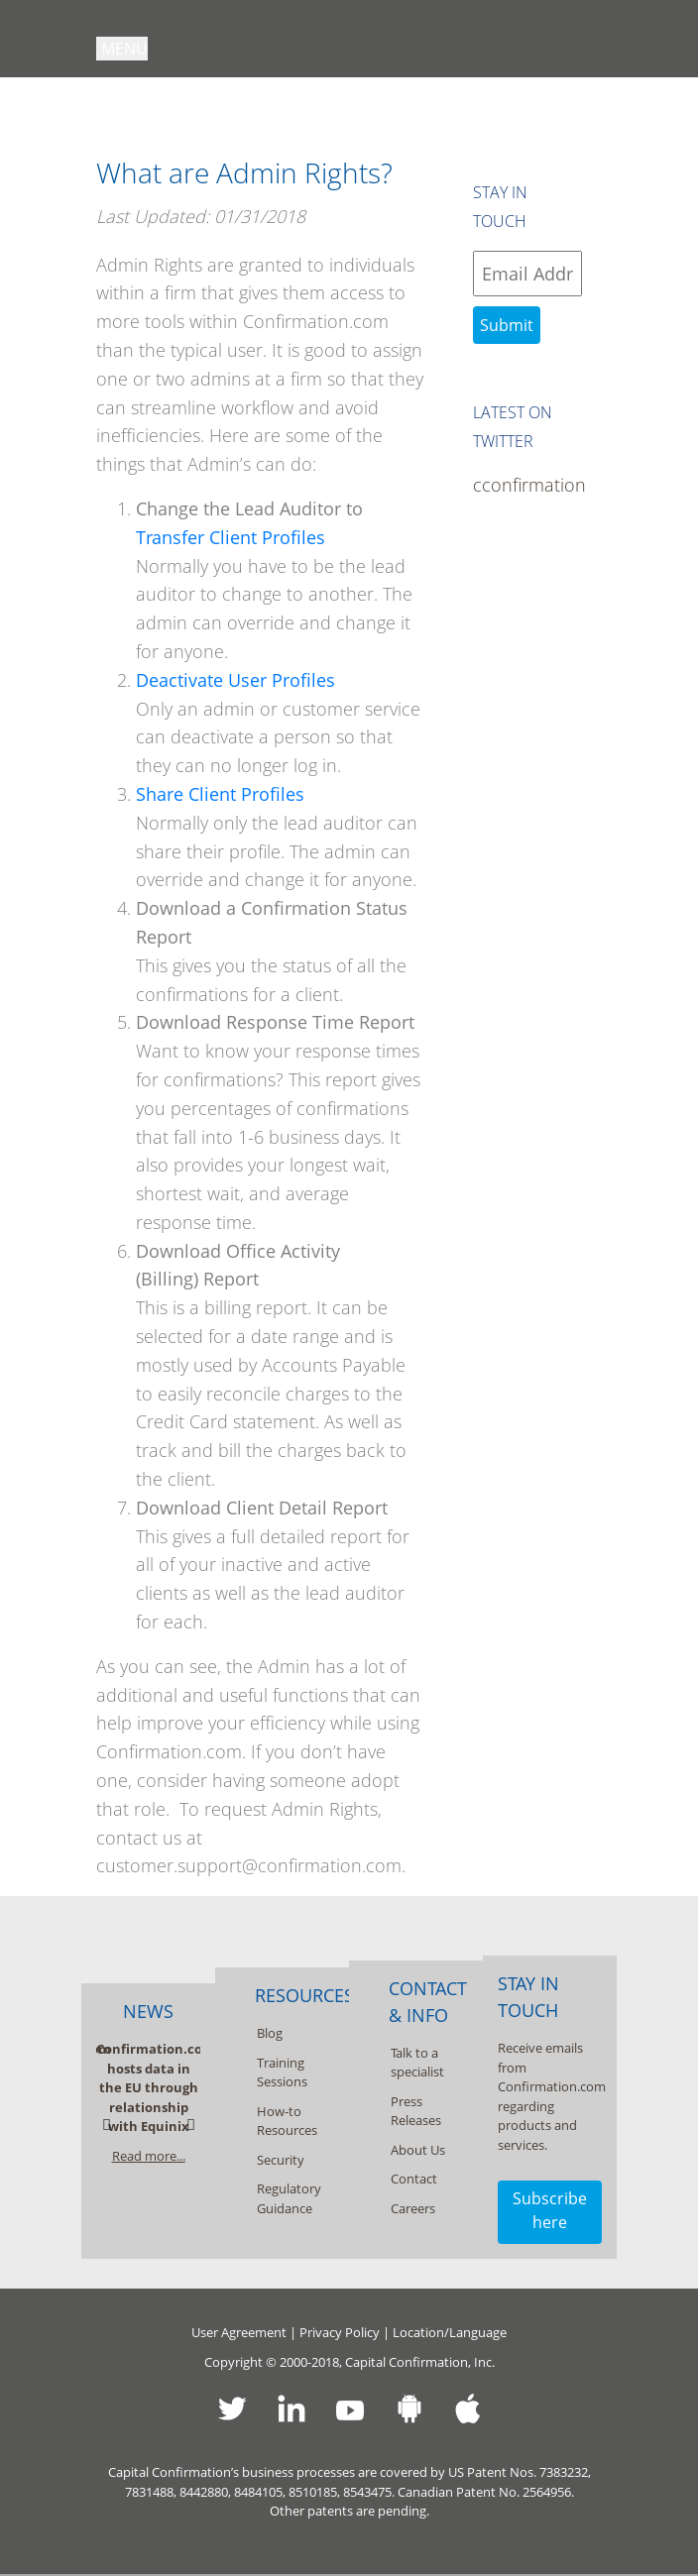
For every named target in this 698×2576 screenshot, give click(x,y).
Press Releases (416, 2111)
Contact (414, 2178)
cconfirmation (527, 485)
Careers (413, 2208)
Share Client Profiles (220, 794)
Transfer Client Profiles (230, 537)
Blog (270, 2033)
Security (280, 2160)
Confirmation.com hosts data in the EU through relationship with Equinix (155, 2087)
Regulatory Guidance (289, 2198)
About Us (418, 2150)
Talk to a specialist (417, 2062)
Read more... (148, 2156)
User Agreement (239, 2332)
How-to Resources (287, 2121)
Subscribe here (550, 2210)
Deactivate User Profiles (235, 680)
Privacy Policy (339, 2332)
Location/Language (450, 2332)
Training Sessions (282, 2072)
